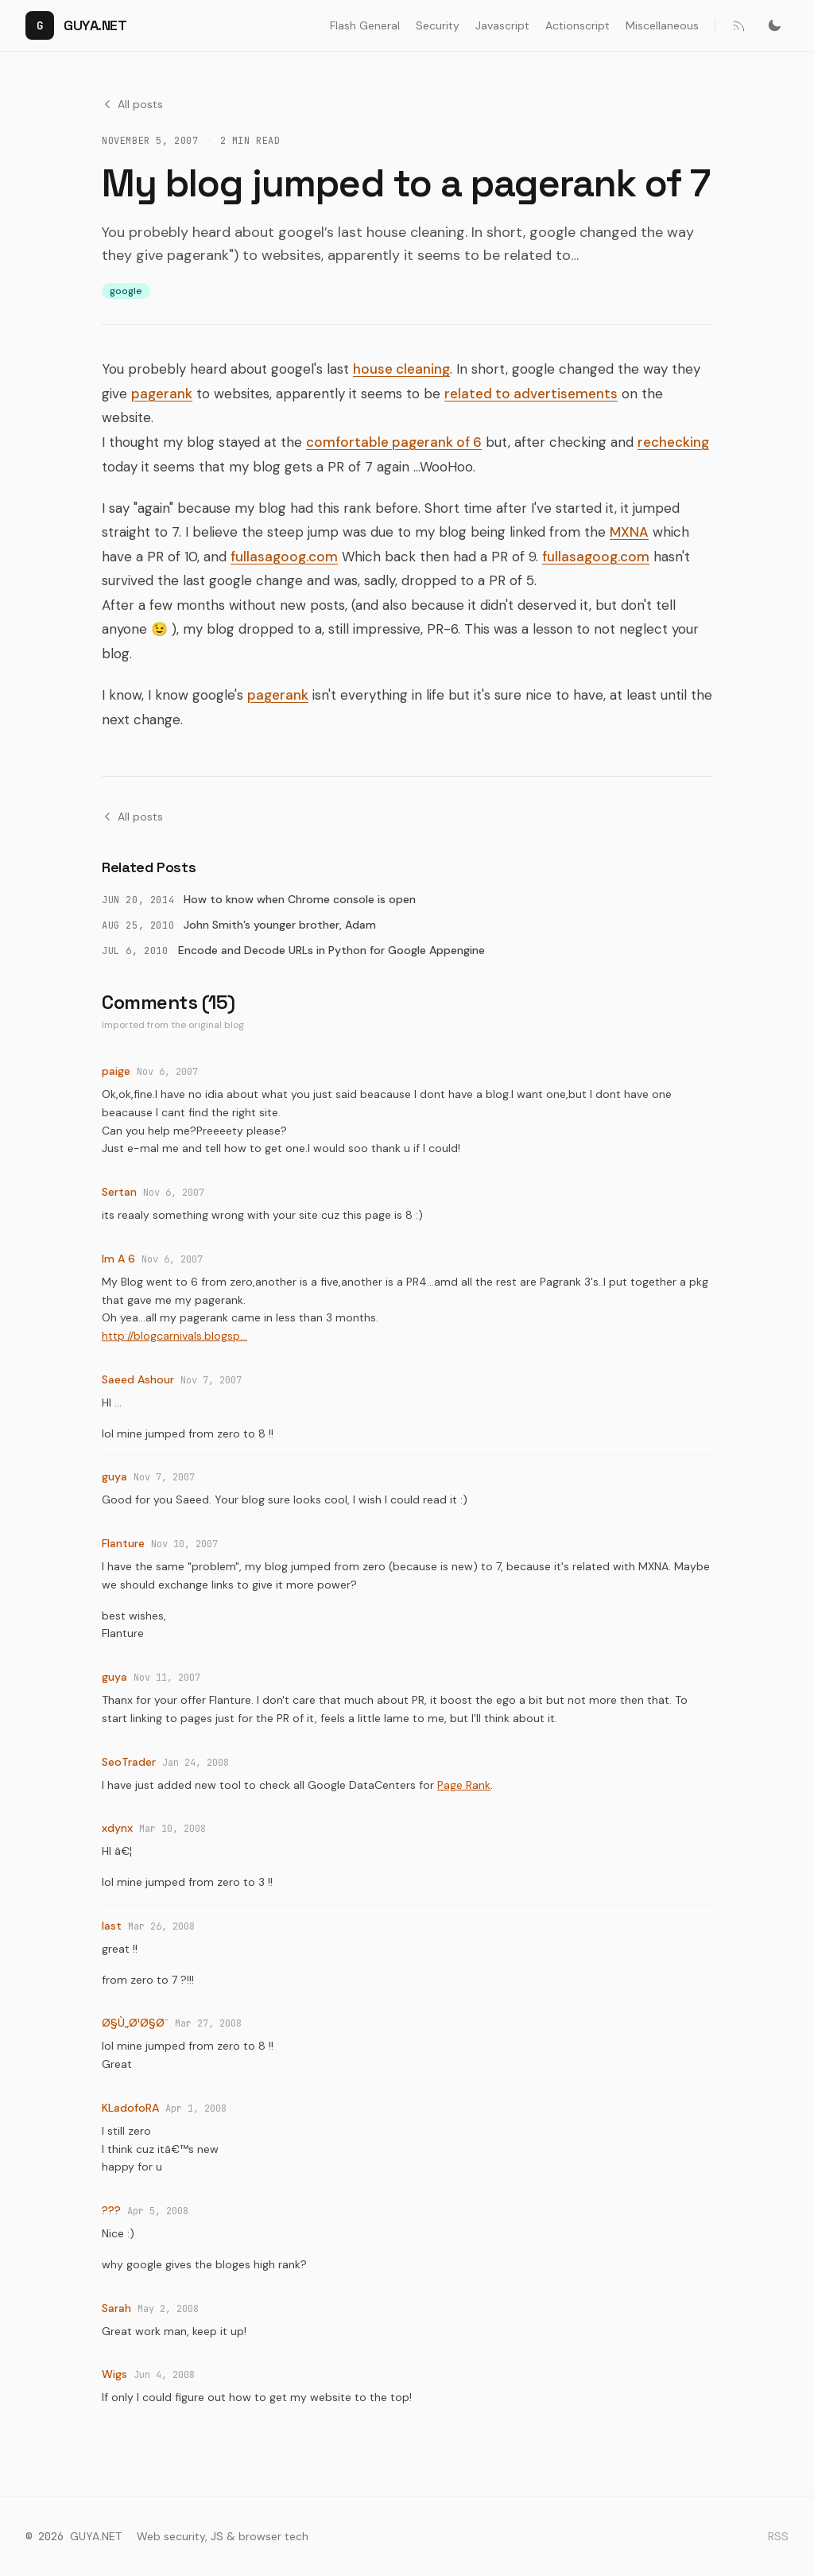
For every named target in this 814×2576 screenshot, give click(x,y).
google (126, 291)
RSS (778, 2536)
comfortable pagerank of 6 (394, 442)
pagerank (161, 393)
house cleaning (401, 369)
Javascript (502, 25)
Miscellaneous (662, 25)
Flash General (365, 25)
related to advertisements (531, 393)
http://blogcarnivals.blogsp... (174, 1336)
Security (437, 25)
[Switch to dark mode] (774, 25)
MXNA (629, 532)
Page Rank (463, 1785)
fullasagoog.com (284, 556)
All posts (132, 104)
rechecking (673, 442)
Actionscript (577, 25)
